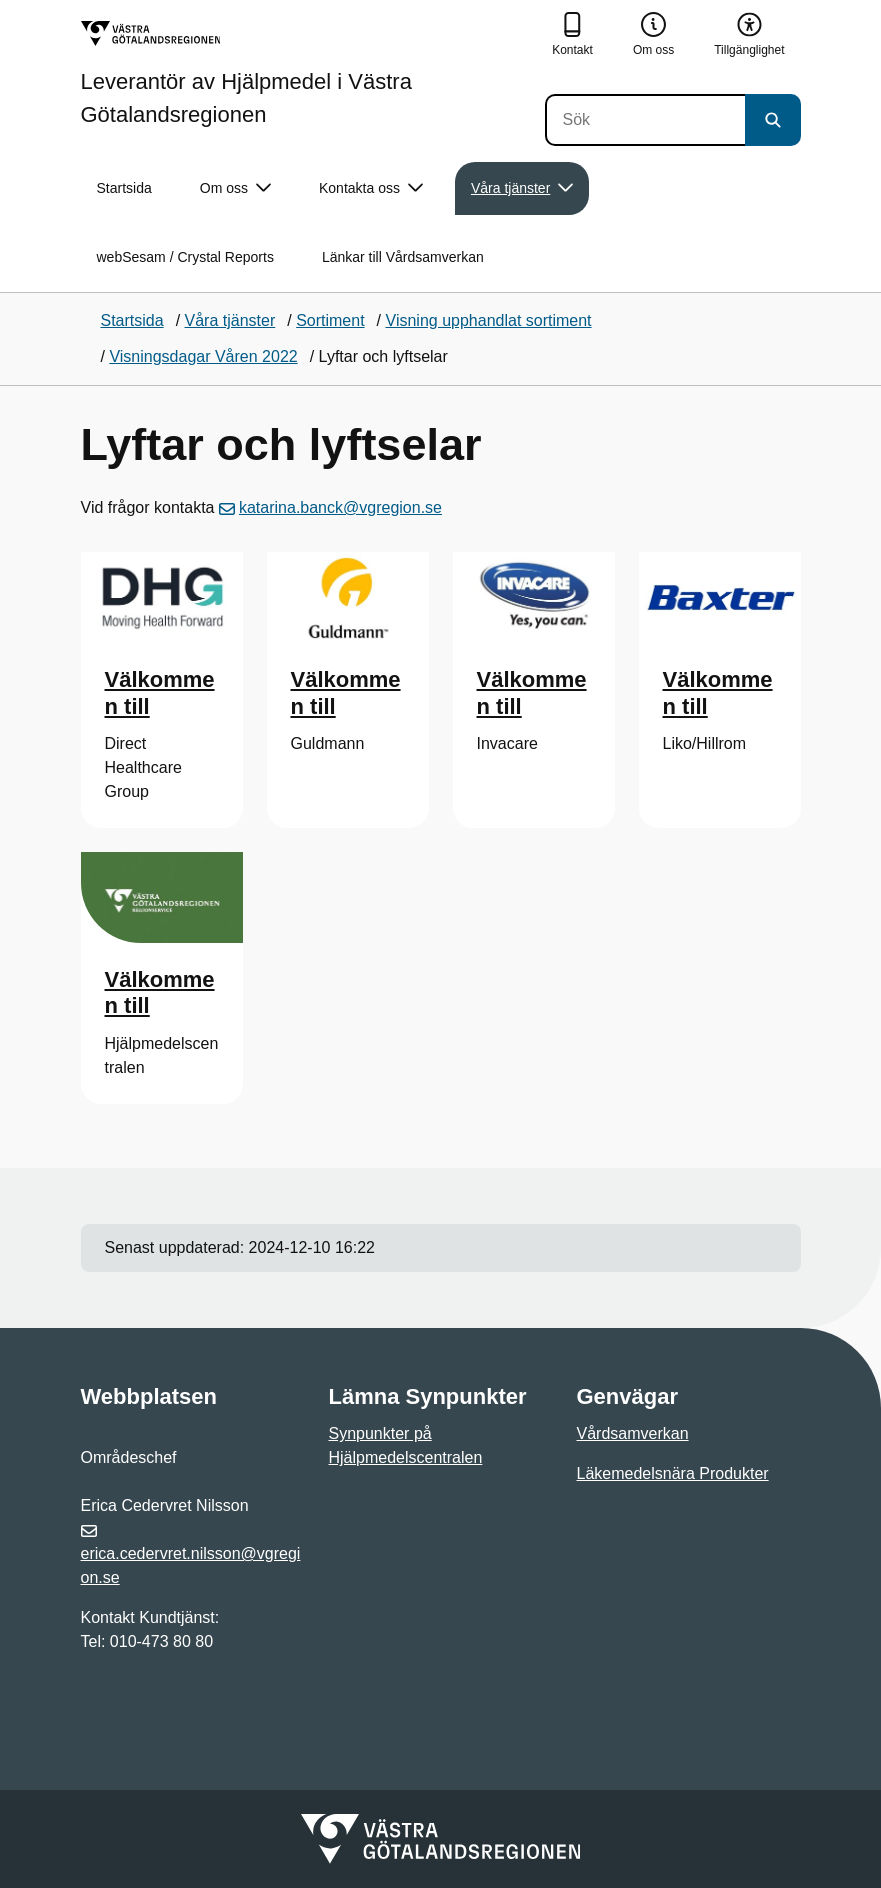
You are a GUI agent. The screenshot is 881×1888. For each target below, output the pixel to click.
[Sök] (645, 120)
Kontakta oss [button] (371, 188)
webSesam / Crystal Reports (185, 257)
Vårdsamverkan (633, 1433)
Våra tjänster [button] (522, 188)
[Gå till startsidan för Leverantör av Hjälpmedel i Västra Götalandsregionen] (309, 73)
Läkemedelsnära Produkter (673, 1473)
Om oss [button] (235, 188)
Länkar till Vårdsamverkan (403, 257)
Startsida (124, 188)
